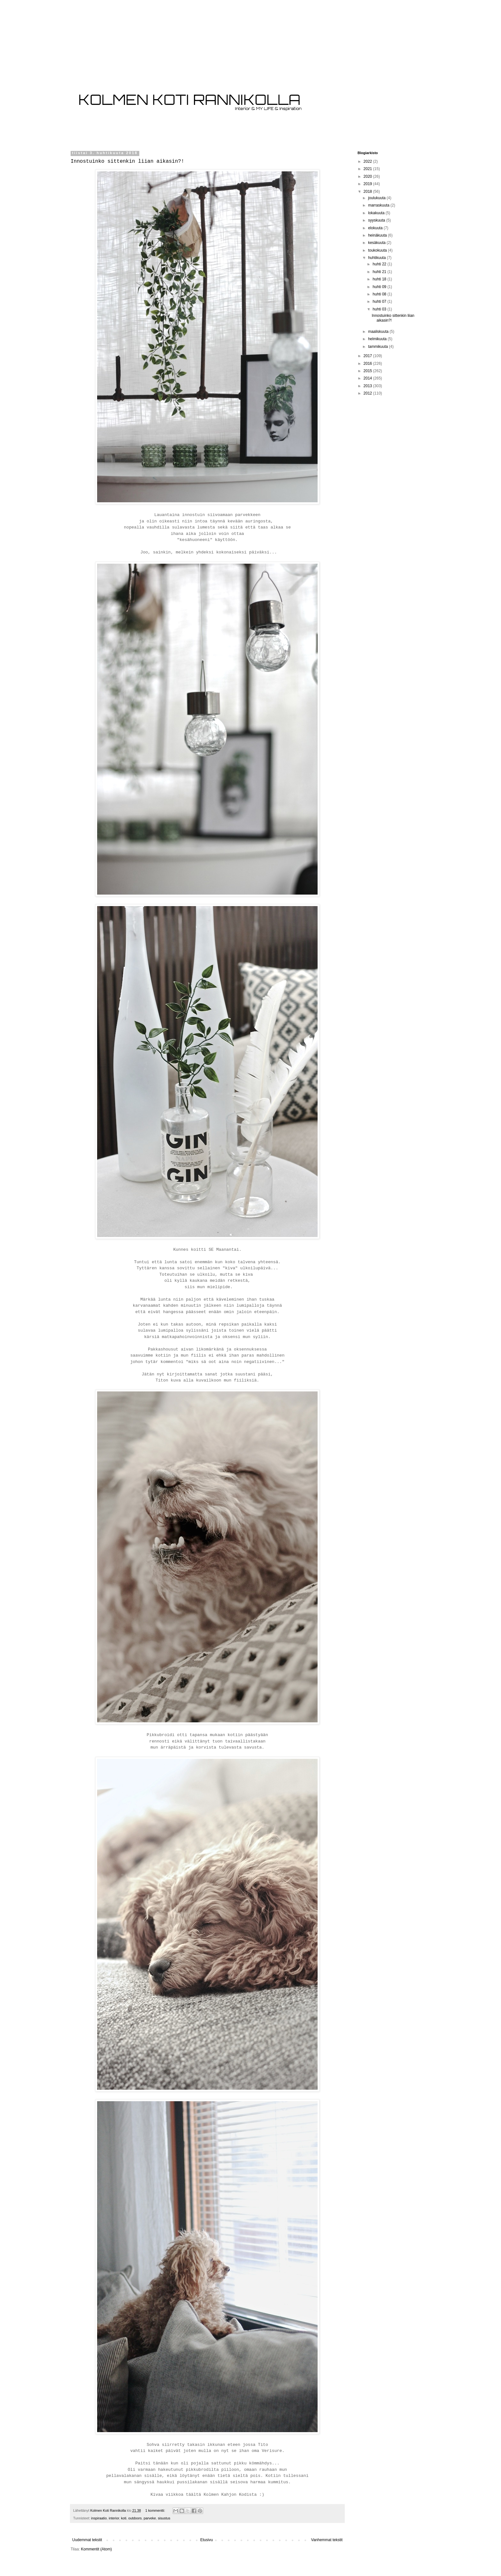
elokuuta (376, 228)
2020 (368, 176)
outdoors (135, 2518)
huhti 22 (380, 264)
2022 (368, 161)
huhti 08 (380, 294)
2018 (368, 191)
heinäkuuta (378, 235)
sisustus (164, 2518)
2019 (368, 184)
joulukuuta (377, 198)
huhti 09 (380, 287)
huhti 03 (380, 309)
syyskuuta (377, 220)
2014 (368, 378)
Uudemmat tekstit (87, 2540)
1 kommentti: (155, 2510)
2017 (368, 356)
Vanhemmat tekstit (327, 2540)
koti (124, 2518)
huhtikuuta (377, 257)
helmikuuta (378, 339)
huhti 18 (380, 279)
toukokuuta (378, 250)
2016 (368, 363)
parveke (150, 2518)
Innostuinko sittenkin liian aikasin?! (127, 161)
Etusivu (206, 2540)
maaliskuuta (378, 331)
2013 (368, 386)
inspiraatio (99, 2518)
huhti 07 (380, 301)
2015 (368, 371)
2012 (368, 393)
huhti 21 (380, 272)
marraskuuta (379, 205)
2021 (368, 169)
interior (114, 2518)
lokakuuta (377, 213)
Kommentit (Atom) (96, 2549)
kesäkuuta (377, 242)
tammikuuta (378, 346)
